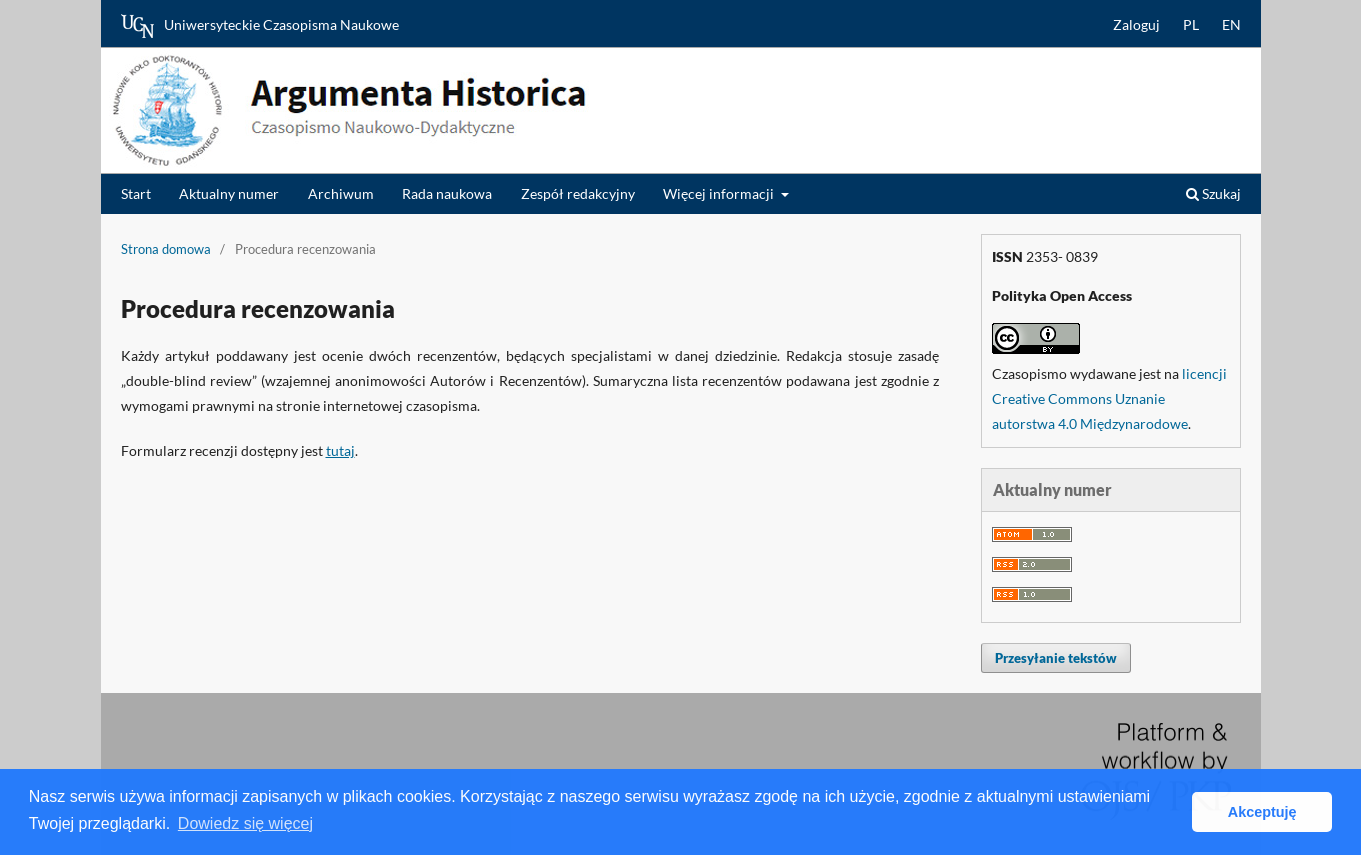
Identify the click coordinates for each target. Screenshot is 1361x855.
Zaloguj (1136, 24)
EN (1231, 24)
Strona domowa (166, 249)
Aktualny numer (229, 193)
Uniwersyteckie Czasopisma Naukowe (260, 26)
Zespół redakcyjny (578, 193)
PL (1191, 24)
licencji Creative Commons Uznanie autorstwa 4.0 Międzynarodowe (1109, 398)
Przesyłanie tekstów (1056, 658)
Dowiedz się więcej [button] (245, 823)
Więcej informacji (720, 193)
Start (136, 193)
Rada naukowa (447, 193)
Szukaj (1213, 193)
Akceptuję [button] (1262, 812)
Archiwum (341, 193)
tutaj (340, 450)
